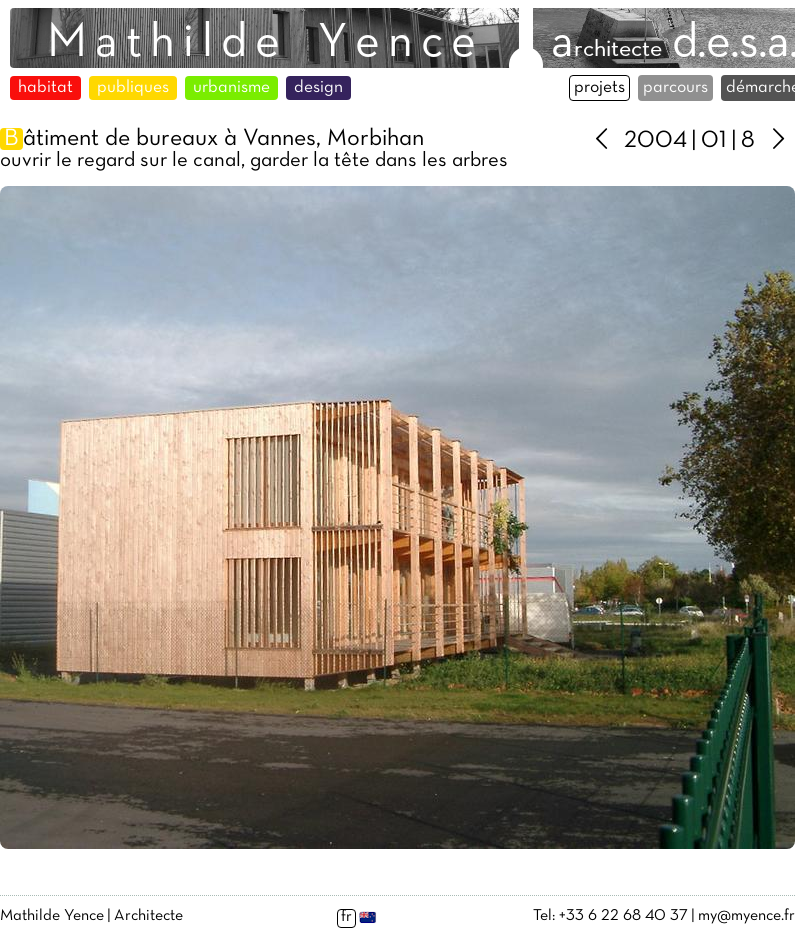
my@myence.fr (746, 916)
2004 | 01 (675, 141)
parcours (675, 88)
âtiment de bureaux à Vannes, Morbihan (212, 139)
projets (599, 88)
